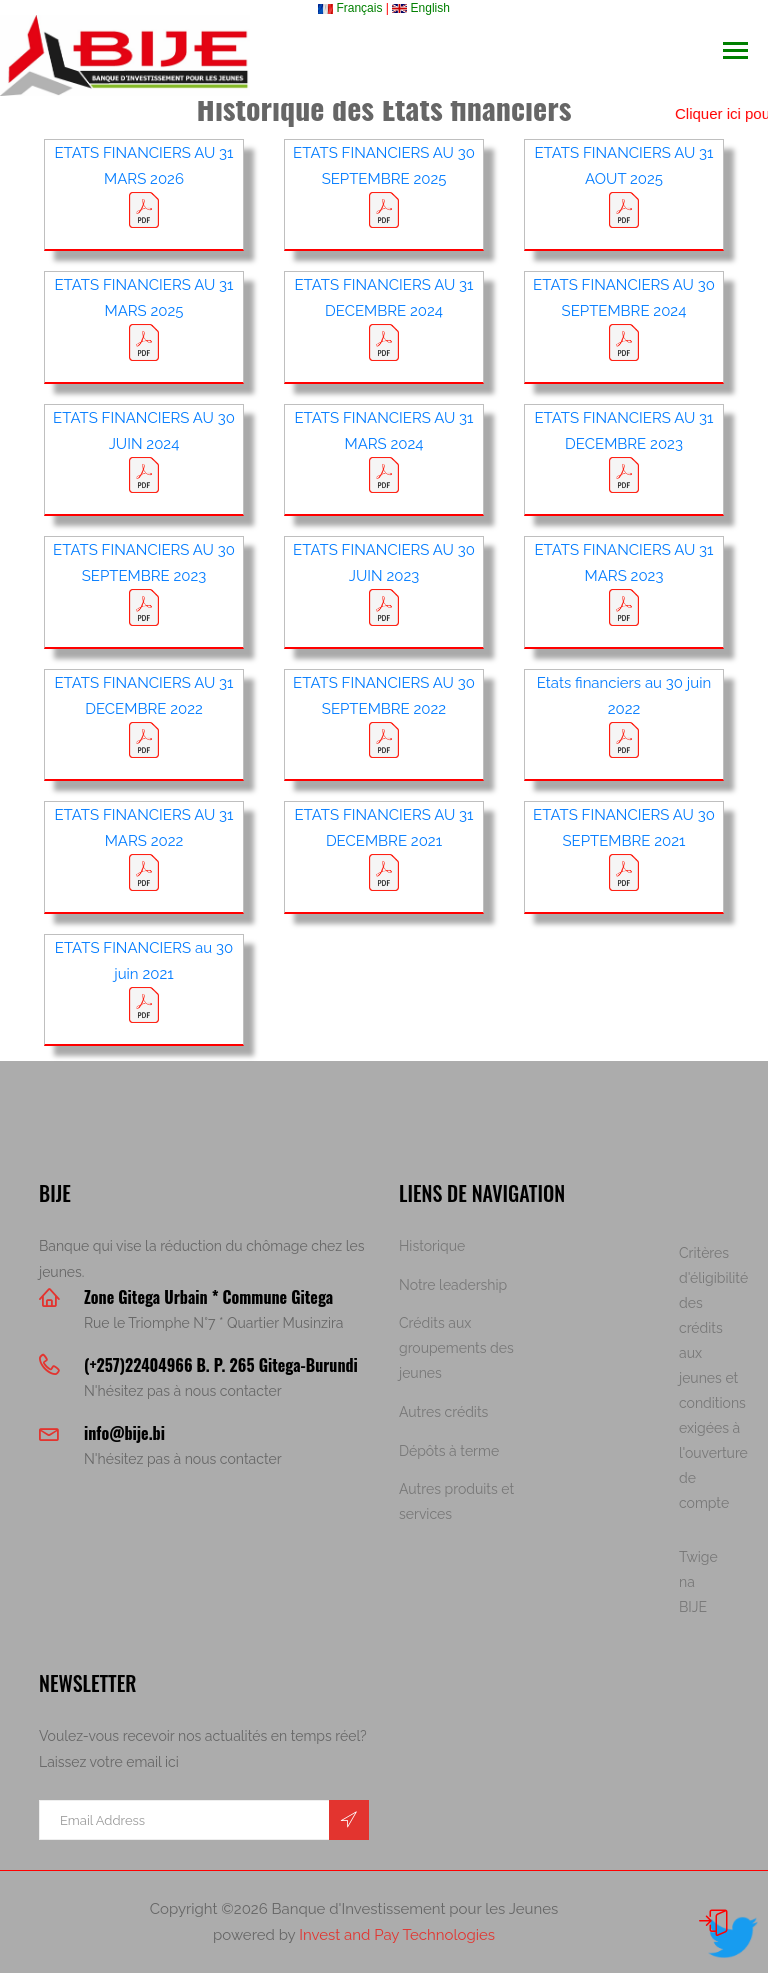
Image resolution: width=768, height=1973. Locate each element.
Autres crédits (443, 1412)
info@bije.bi (124, 1433)
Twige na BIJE (698, 1582)
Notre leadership (453, 1285)
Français (350, 8)
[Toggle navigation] (735, 52)
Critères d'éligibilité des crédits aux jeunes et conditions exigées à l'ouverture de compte (713, 1378)
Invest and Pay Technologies (397, 1935)
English (421, 8)
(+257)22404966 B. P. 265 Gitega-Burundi (221, 1365)
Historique (432, 1246)
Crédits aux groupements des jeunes (456, 1348)
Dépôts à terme (449, 1451)
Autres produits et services (456, 1501)
